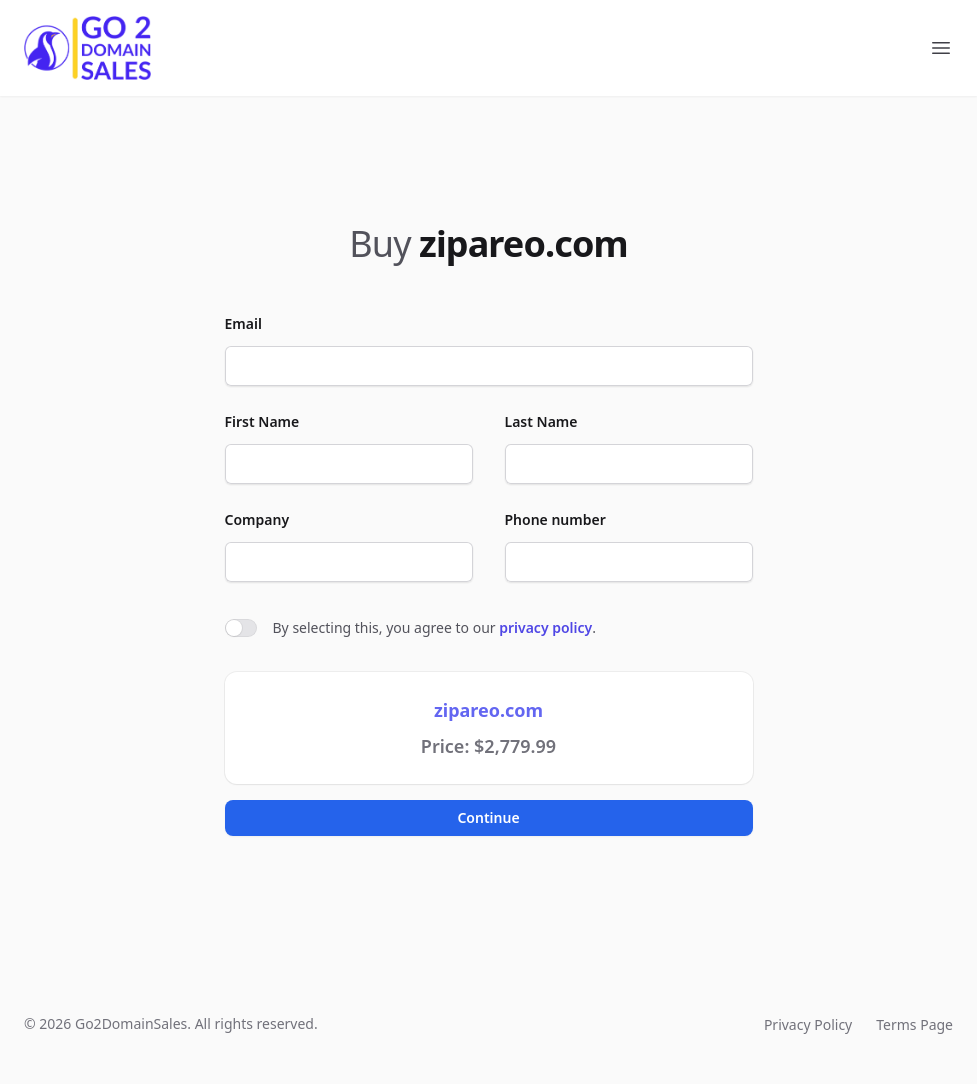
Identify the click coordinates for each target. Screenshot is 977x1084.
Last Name (541, 421)
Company (257, 519)
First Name (262, 421)
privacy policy (545, 627)
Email (243, 323)
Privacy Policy (808, 1024)
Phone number (555, 519)
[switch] (241, 628)
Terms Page (914, 1024)
